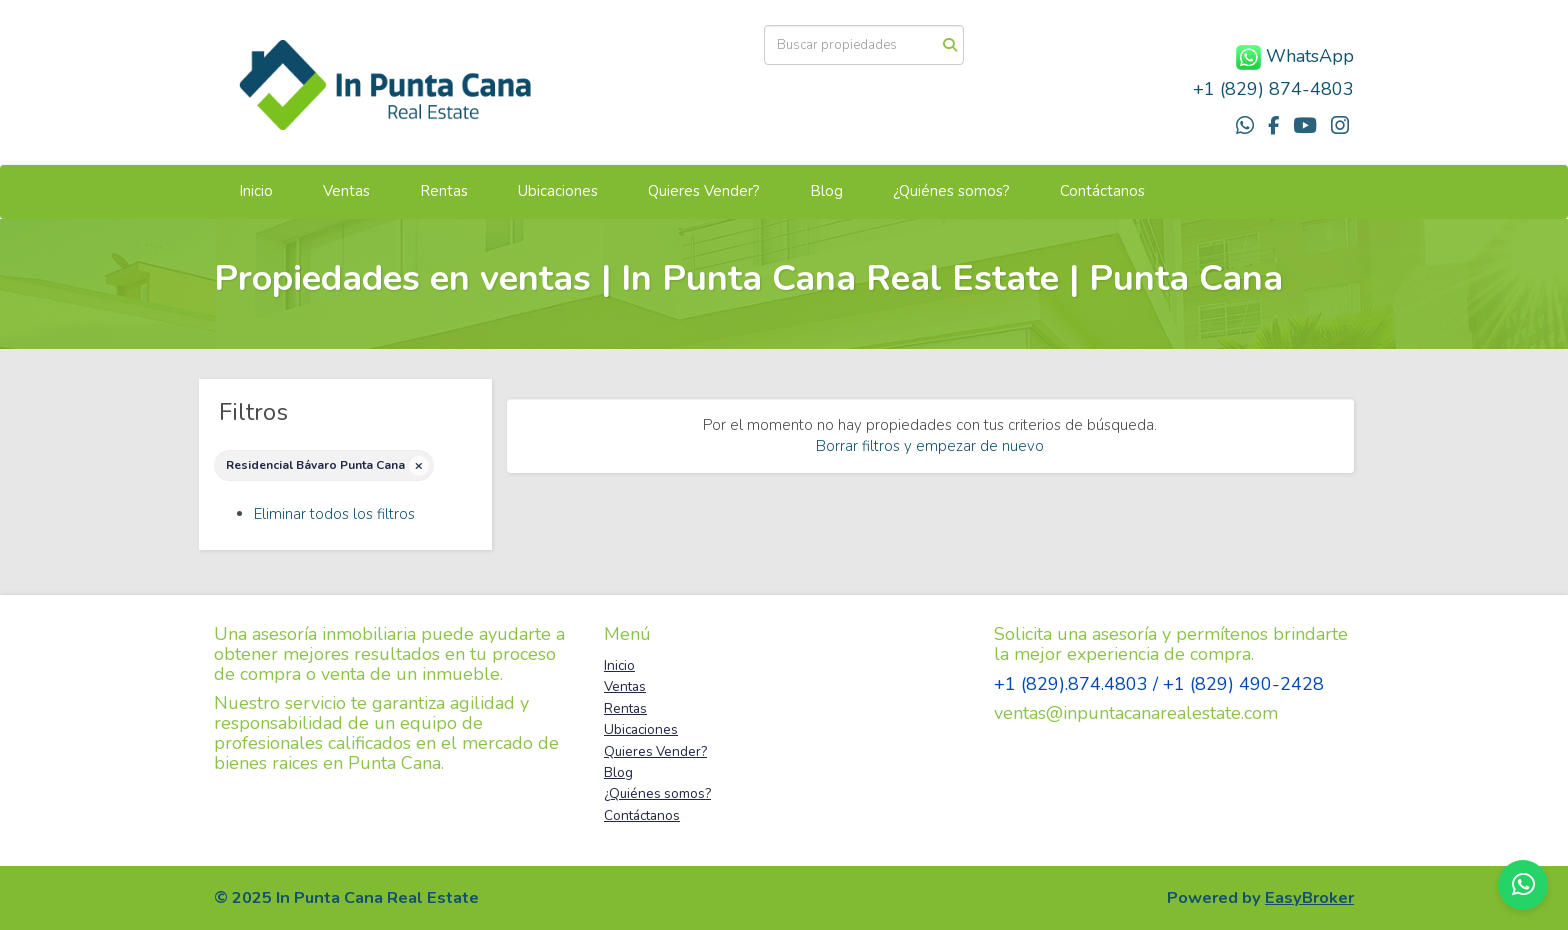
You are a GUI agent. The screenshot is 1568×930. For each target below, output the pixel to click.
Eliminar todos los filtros (334, 514)
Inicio (256, 191)
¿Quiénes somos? (951, 191)
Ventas (346, 191)
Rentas (444, 191)
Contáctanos (1102, 191)
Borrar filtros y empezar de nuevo (930, 446)
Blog (826, 191)
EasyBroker (1309, 897)
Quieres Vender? (704, 191)
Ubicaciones (558, 191)
